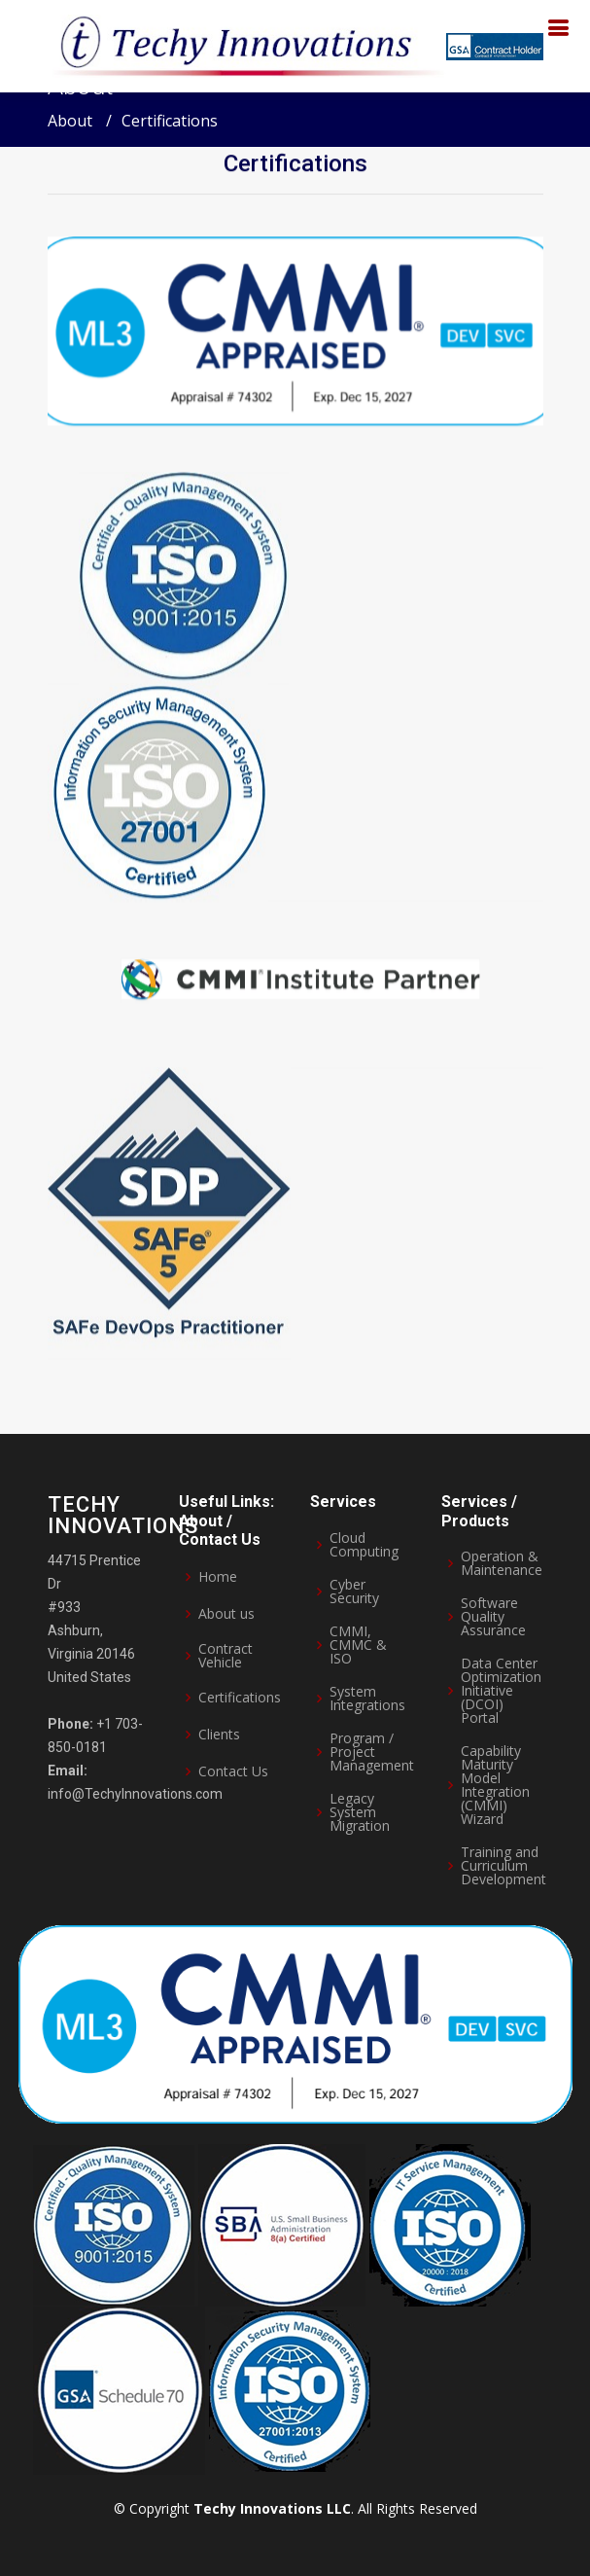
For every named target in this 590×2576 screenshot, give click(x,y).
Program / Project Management (372, 1752)
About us (226, 1614)
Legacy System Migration (360, 1812)
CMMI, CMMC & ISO (358, 1645)
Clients (219, 1734)
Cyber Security (354, 1591)
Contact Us (233, 1771)
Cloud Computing (364, 1544)
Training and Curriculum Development (503, 1865)
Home (217, 1577)
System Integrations (367, 1698)
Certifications (295, 166)
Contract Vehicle (225, 1655)
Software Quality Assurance (493, 1616)
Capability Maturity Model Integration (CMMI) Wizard (495, 1785)
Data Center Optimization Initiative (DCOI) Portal (501, 1691)
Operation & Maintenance (501, 1563)
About (70, 120)
